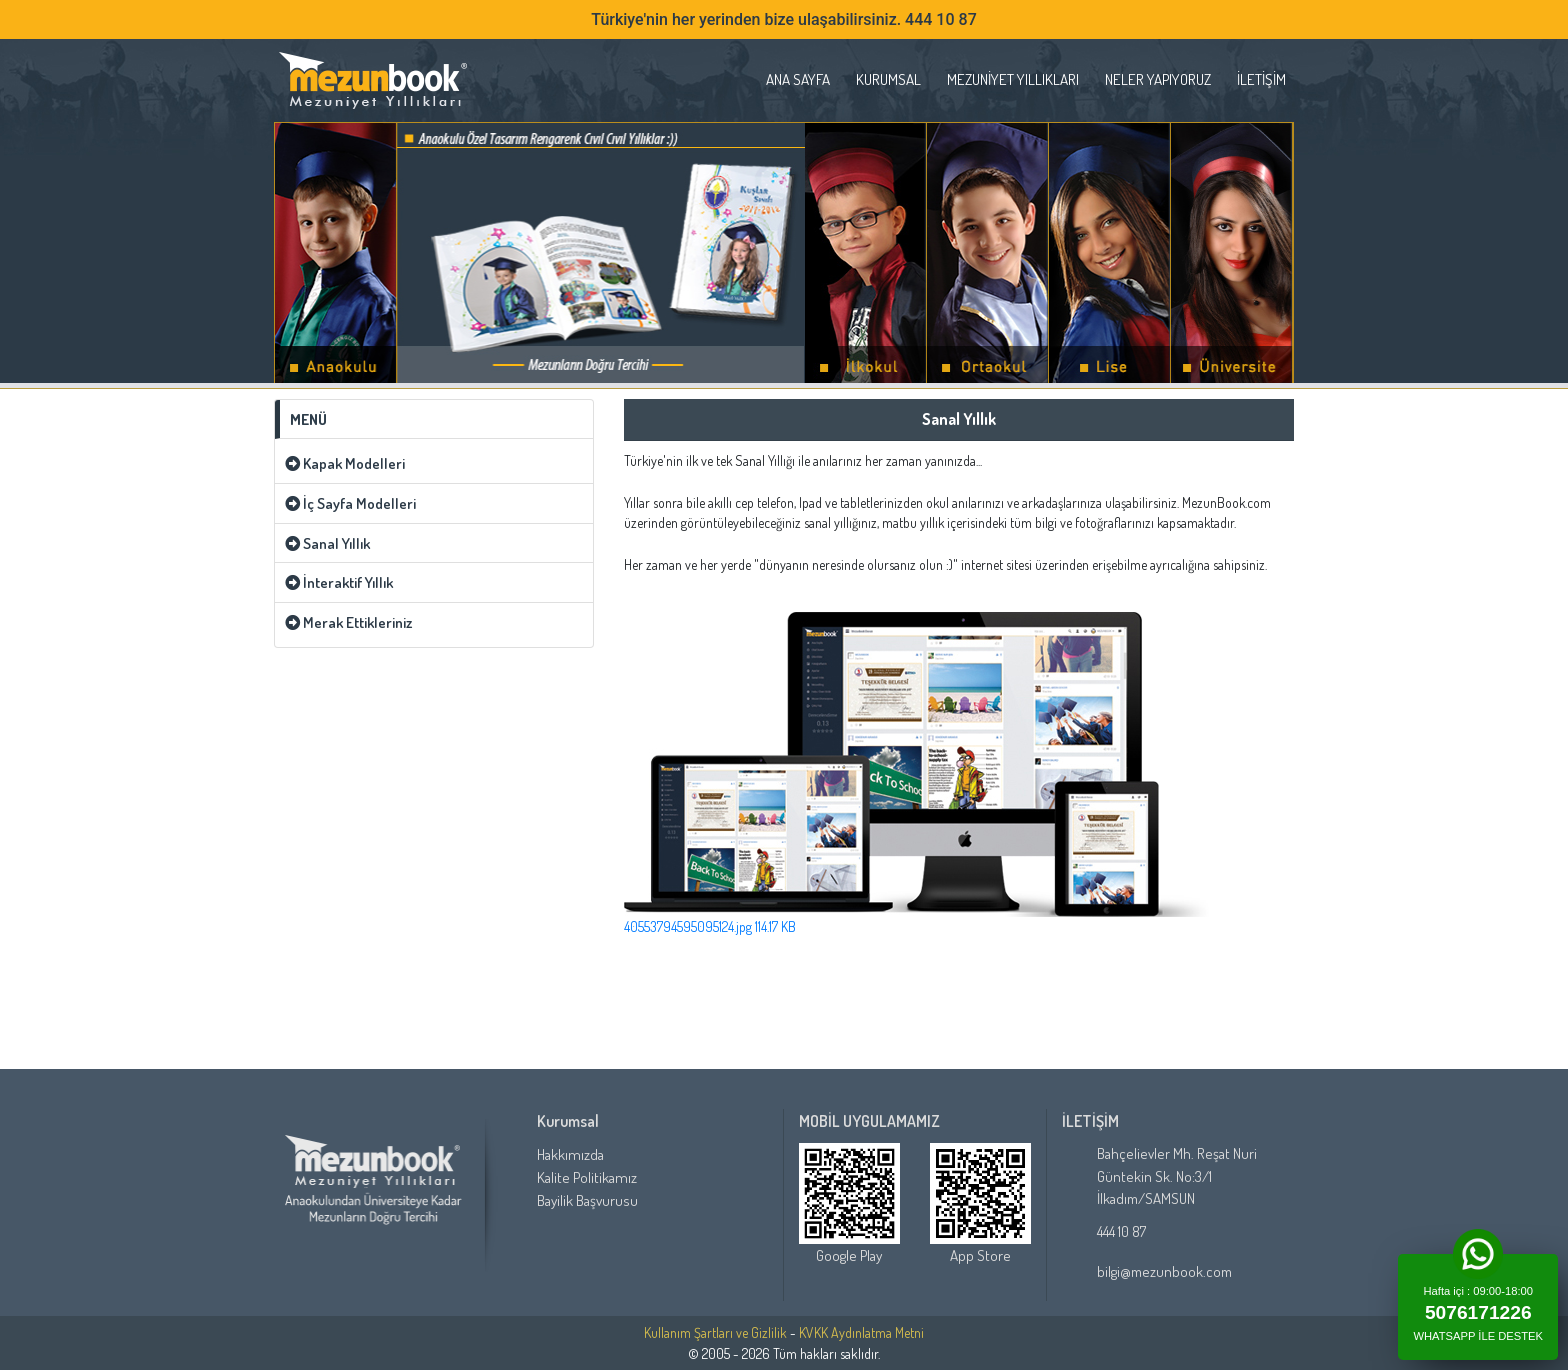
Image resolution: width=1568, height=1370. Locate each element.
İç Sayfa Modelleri (350, 503)
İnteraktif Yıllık (339, 582)
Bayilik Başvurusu (587, 1200)
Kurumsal (888, 79)
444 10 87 (1121, 1231)
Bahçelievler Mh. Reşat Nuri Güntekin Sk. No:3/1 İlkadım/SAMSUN (1177, 1176)
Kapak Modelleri (345, 463)
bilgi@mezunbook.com (1164, 1271)
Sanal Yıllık (327, 543)
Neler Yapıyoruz (1158, 79)
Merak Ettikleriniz (348, 622)
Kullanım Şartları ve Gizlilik (715, 1332)
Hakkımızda (570, 1154)
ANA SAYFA (798, 79)
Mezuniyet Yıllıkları (1013, 79)
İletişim (1261, 79)
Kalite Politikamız (587, 1177)
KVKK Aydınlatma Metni (861, 1332)
